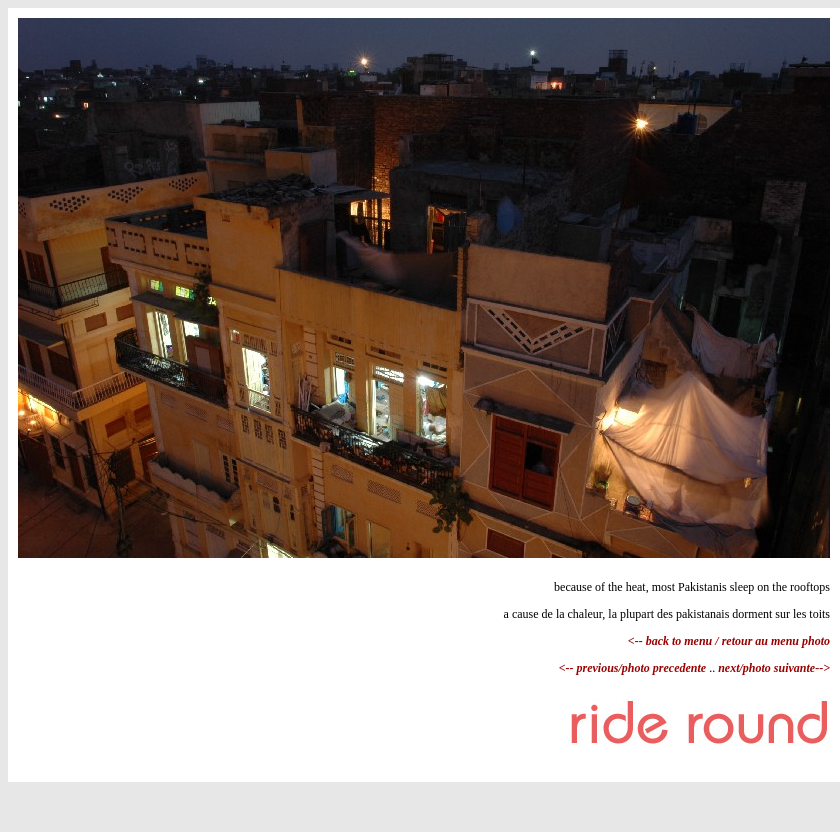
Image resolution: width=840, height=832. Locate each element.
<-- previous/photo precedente (634, 668)
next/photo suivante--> (772, 668)
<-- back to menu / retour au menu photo (729, 641)
